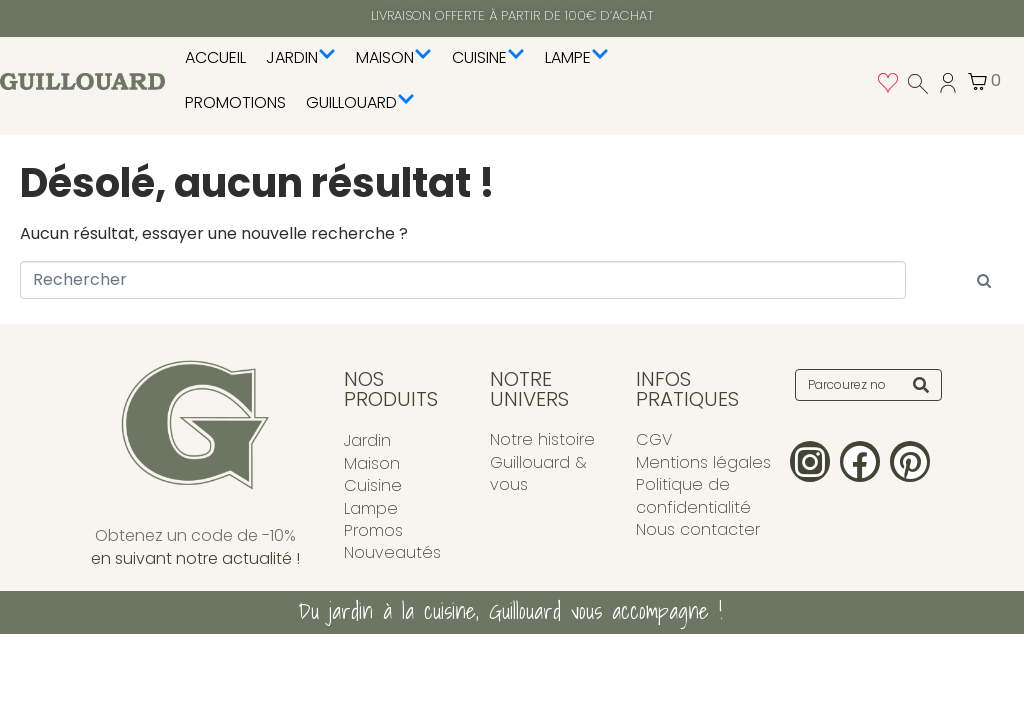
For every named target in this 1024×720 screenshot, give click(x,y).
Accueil (215, 57)
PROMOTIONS (235, 102)
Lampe (577, 57)
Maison (394, 57)
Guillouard (360, 102)
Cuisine (488, 57)
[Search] (921, 385)
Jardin (301, 57)
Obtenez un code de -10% (195, 535)
